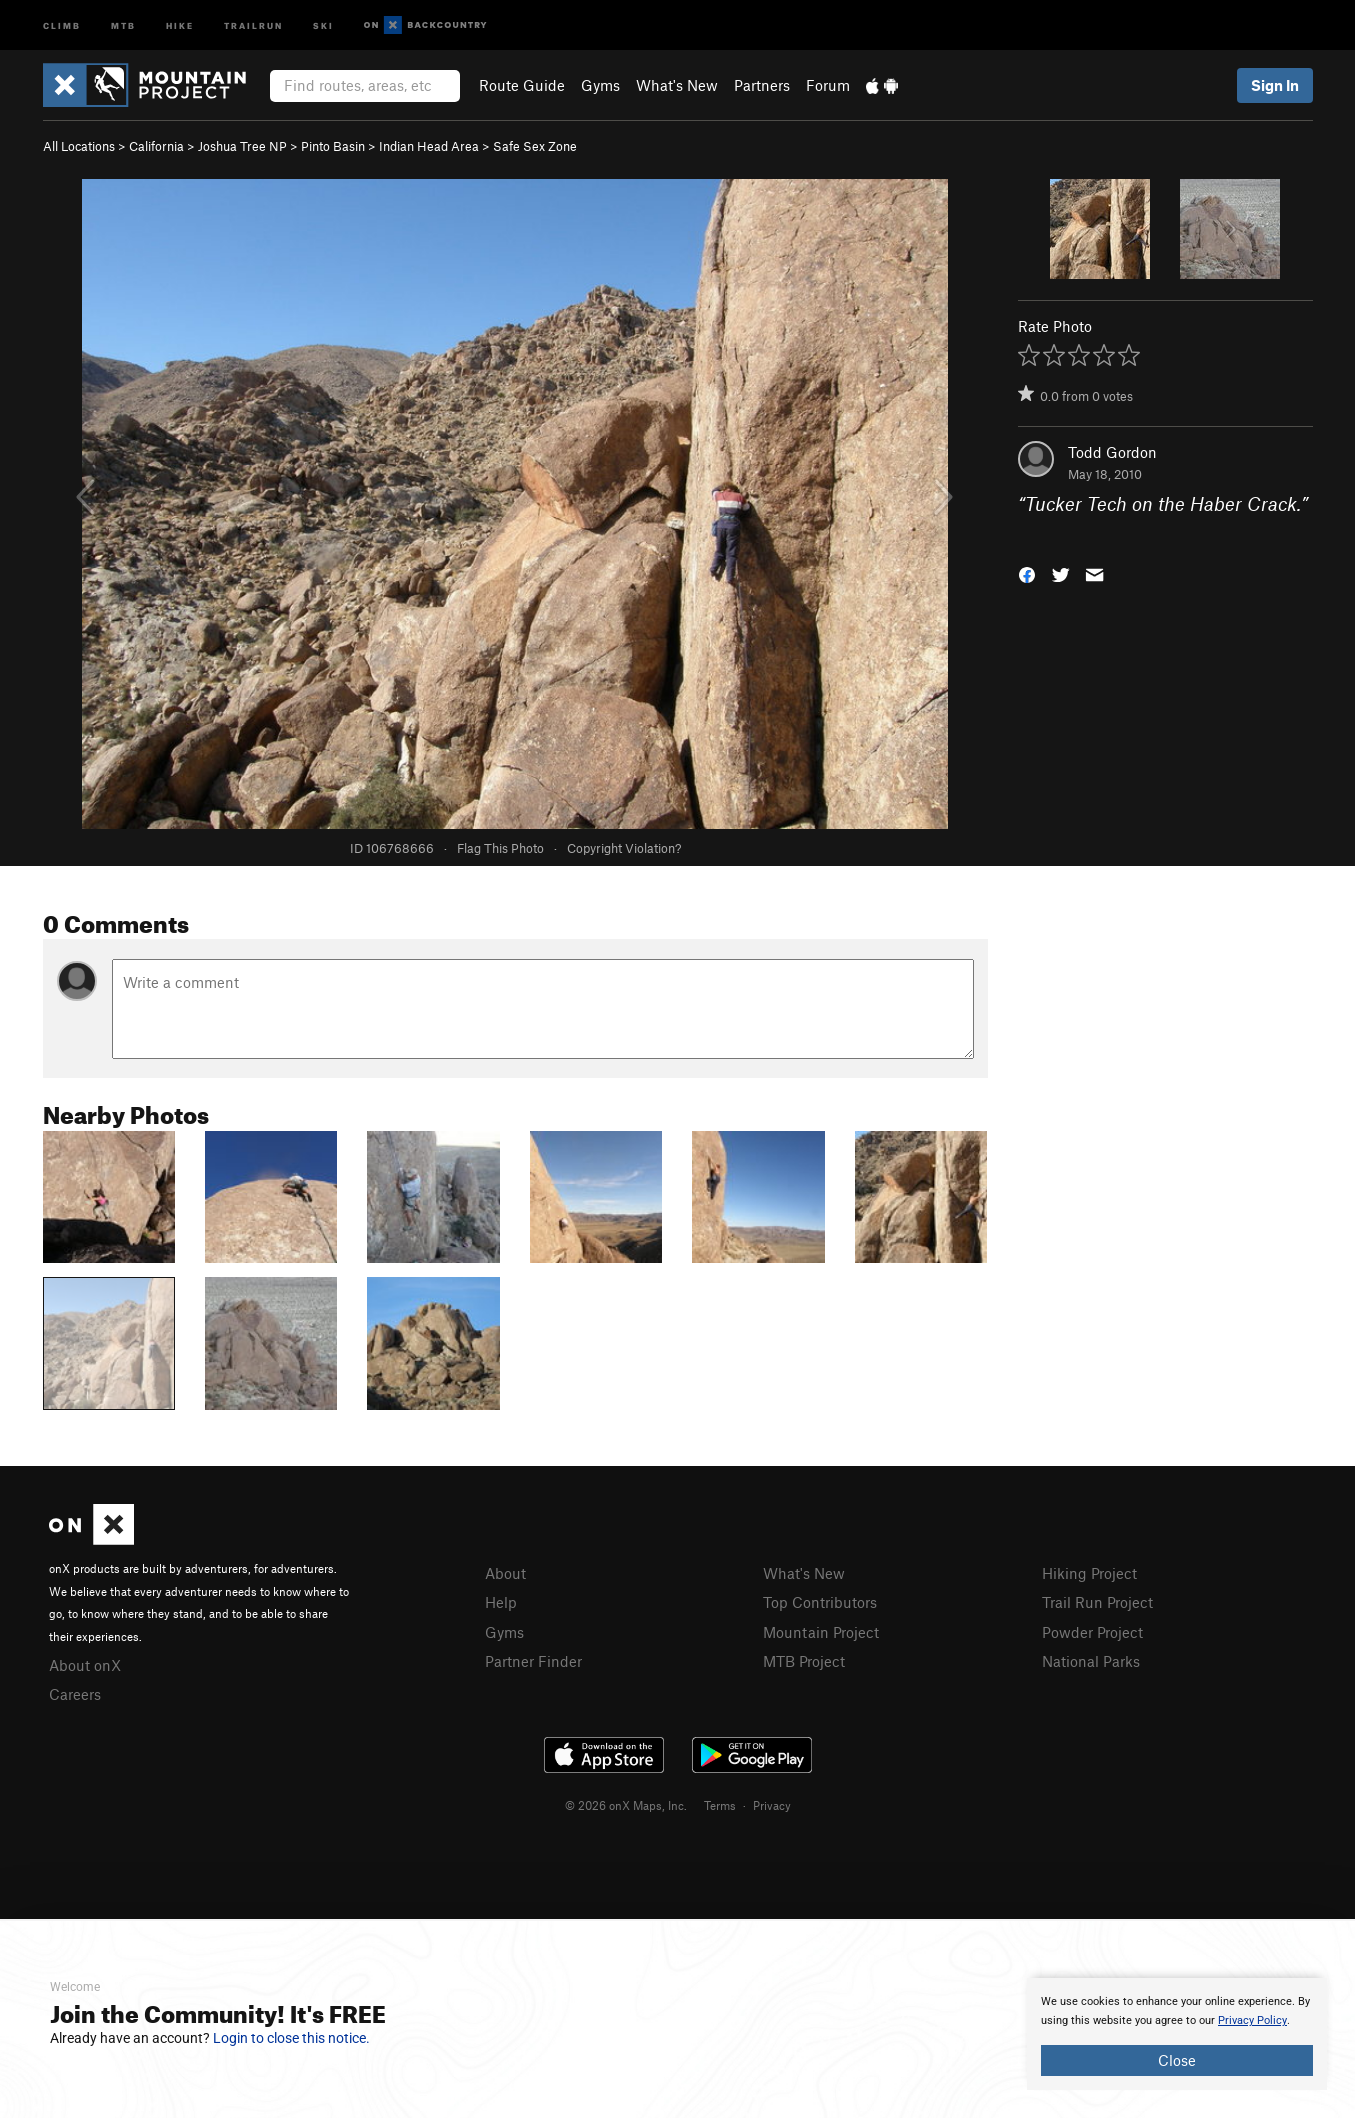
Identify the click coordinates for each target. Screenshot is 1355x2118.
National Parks (1091, 1661)
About (505, 1573)
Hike (180, 24)
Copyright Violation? (624, 848)
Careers (75, 1694)
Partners (762, 85)
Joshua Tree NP (242, 146)
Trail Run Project (1097, 1602)
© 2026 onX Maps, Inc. (626, 1805)
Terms (720, 1805)
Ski (323, 24)
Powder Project (1092, 1632)
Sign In (1275, 85)
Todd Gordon (1112, 452)
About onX (85, 1665)
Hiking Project (1089, 1573)
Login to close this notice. (291, 2038)
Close (1177, 2060)
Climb (62, 24)
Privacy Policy (1252, 2020)
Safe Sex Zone (535, 146)
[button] (1027, 572)
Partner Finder (533, 1661)
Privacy (772, 1805)
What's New (677, 85)
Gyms (600, 85)
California (156, 146)
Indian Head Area (429, 146)
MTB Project (804, 1661)
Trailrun (253, 24)
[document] (1177, 2034)
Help (501, 1602)
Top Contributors (820, 1602)
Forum (828, 85)
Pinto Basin (333, 146)
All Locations (79, 146)
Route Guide (522, 85)
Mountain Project (821, 1632)
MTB (123, 24)
